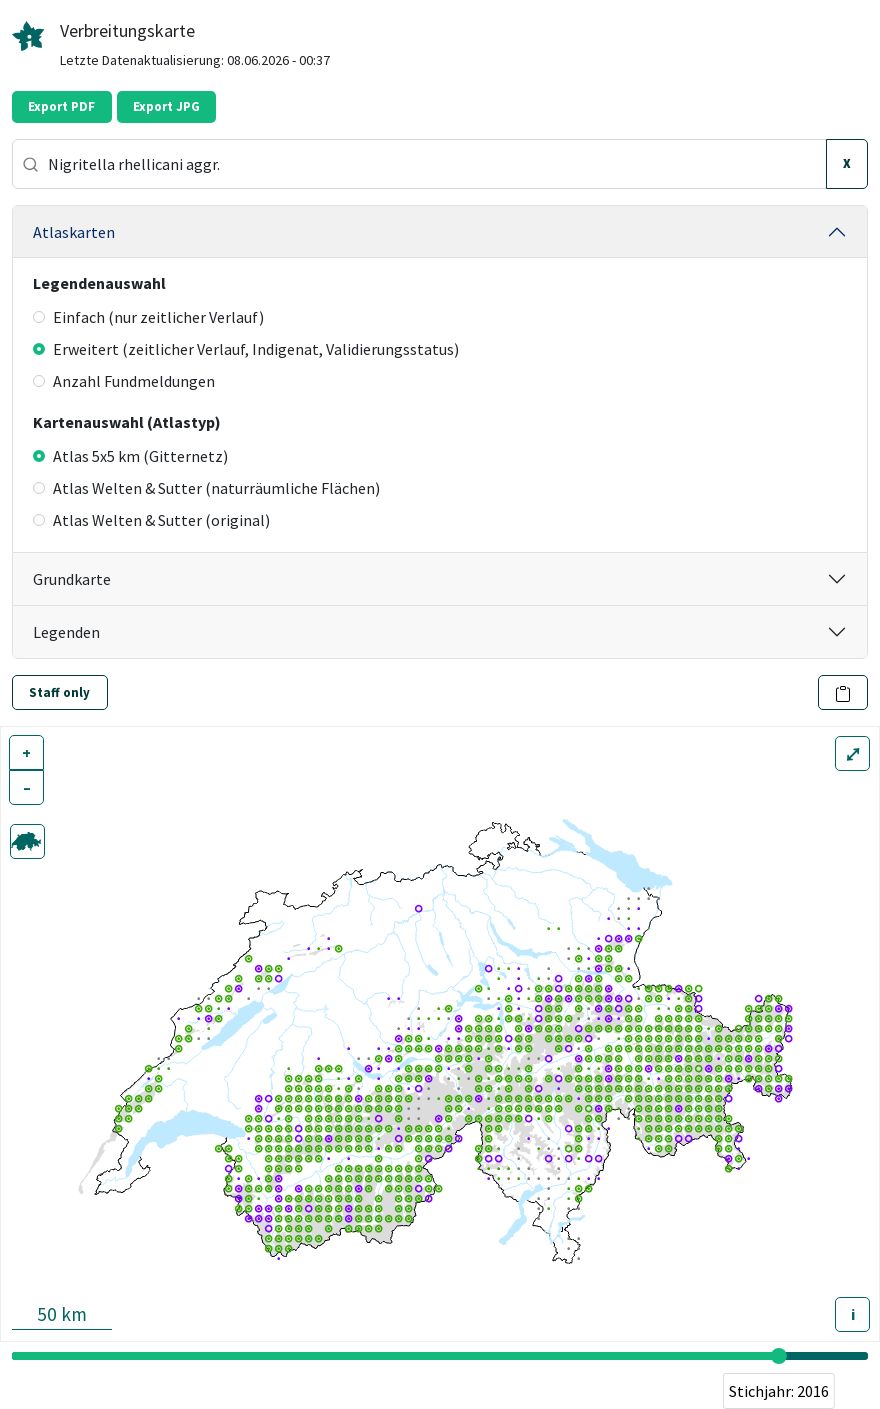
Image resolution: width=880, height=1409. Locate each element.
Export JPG (166, 106)
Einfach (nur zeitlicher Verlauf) (148, 317)
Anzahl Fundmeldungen (124, 381)
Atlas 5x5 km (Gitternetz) (130, 456)
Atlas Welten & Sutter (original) (151, 520)
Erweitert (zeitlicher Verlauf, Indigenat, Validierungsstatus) (246, 349)
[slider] (779, 1356)
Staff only (59, 692)
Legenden (66, 632)
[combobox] (419, 164)
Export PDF (61, 106)
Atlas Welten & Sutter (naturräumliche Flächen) (206, 488)
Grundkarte (72, 579)
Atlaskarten (74, 232)
